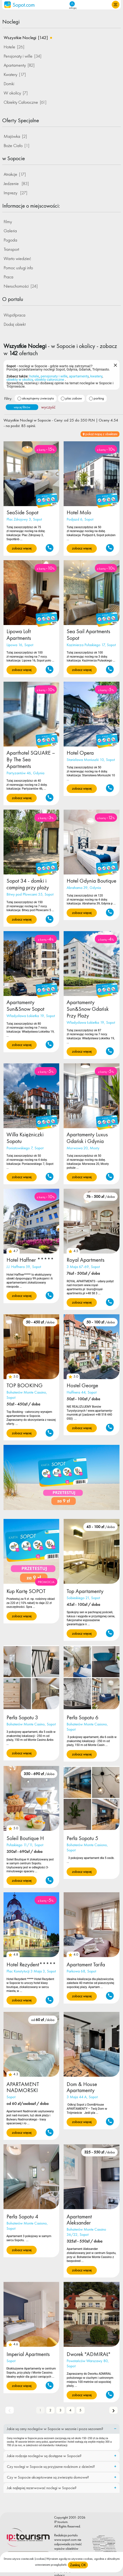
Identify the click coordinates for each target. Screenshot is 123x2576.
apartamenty (79, 376)
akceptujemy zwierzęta (38, 398)
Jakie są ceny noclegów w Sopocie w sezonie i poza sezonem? (55, 2428)
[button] (115, 5)
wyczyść (48, 407)
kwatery (96, 376)
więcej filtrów (22, 407)
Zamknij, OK (78, 2565)
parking (99, 398)
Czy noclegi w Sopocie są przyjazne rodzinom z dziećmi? (51, 2466)
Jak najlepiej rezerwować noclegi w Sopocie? (41, 2487)
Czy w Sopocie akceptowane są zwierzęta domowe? (48, 2477)
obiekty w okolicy (19, 379)
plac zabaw (73, 398)
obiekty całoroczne (49, 379)
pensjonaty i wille (54, 376)
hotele (34, 376)
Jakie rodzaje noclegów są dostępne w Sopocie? (44, 2455)
